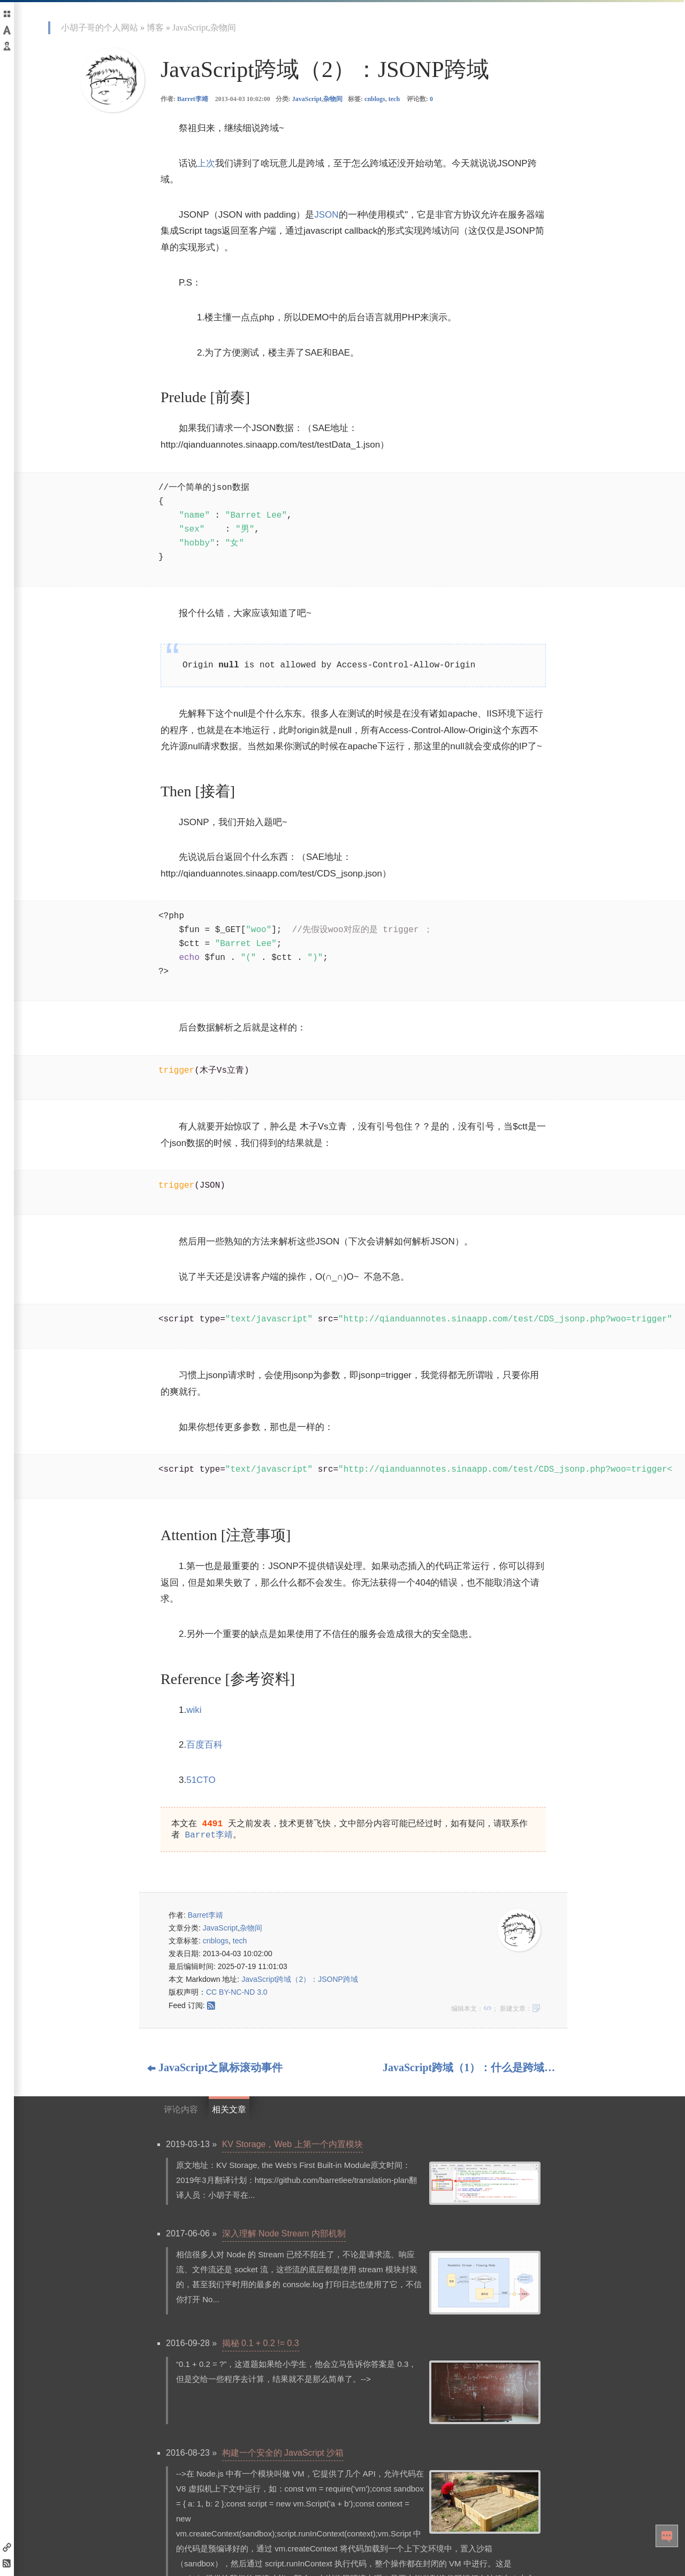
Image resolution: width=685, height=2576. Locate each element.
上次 (206, 163)
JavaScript (190, 27)
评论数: (420, 99)
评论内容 (181, 2111)
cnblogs (374, 99)
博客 (155, 27)
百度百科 (204, 1745)
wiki (193, 1710)
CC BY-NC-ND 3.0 (237, 1994)
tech (394, 99)
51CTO (201, 1780)
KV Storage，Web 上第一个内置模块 (292, 2146)
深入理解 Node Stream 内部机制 (284, 2235)
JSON (326, 215)
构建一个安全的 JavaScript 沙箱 (283, 2454)
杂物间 (223, 27)
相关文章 (229, 2111)
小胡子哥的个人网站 (99, 27)
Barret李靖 (192, 99)
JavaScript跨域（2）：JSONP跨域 (299, 1981)
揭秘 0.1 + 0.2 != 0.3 (260, 2345)
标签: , (374, 99)
